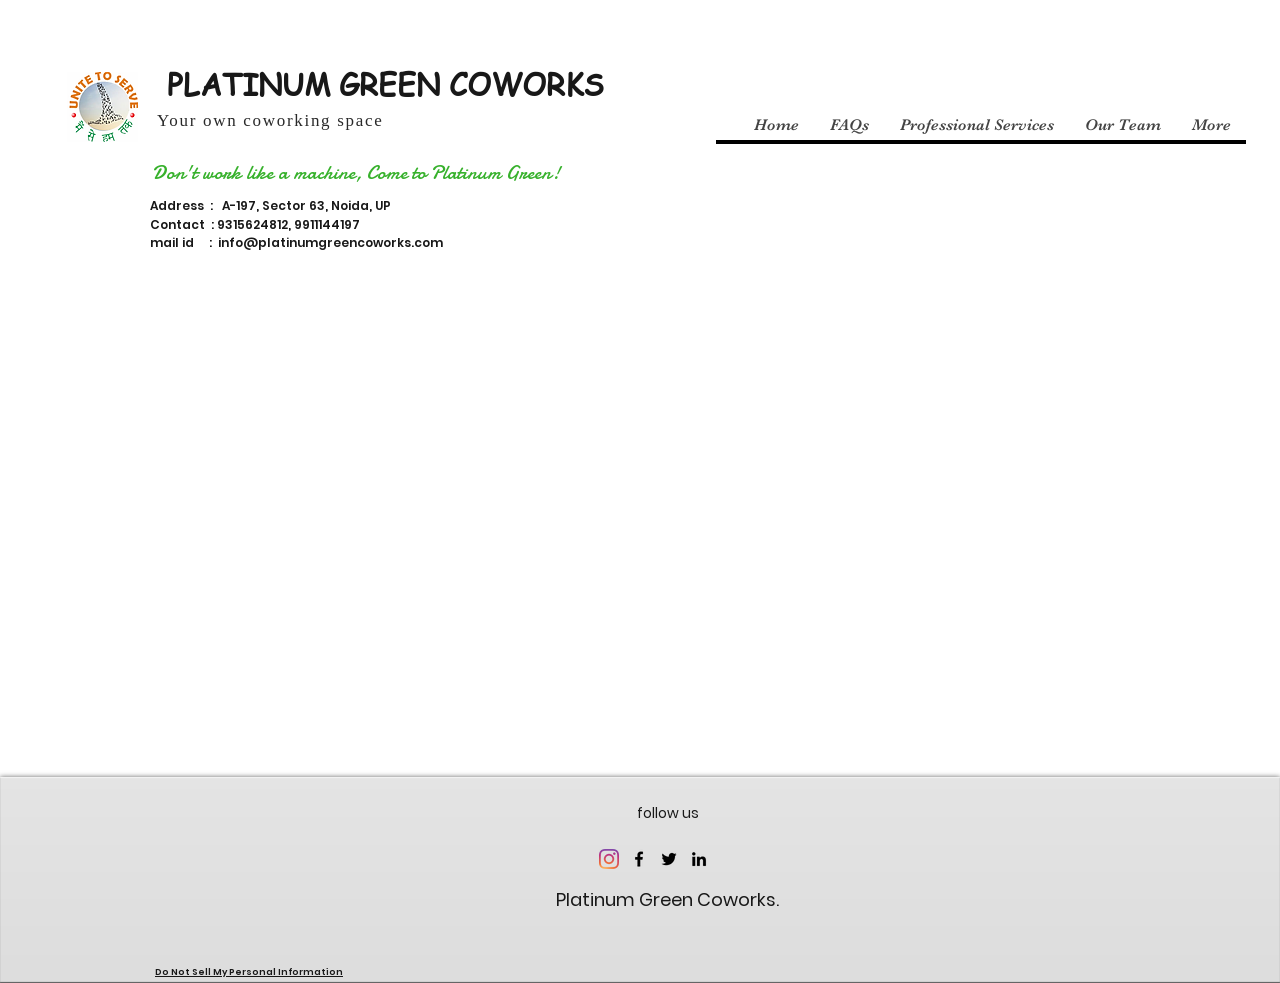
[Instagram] (609, 859)
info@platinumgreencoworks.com (330, 242)
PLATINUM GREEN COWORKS (385, 84)
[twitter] (669, 859)
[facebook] (639, 859)
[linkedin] (699, 859)
